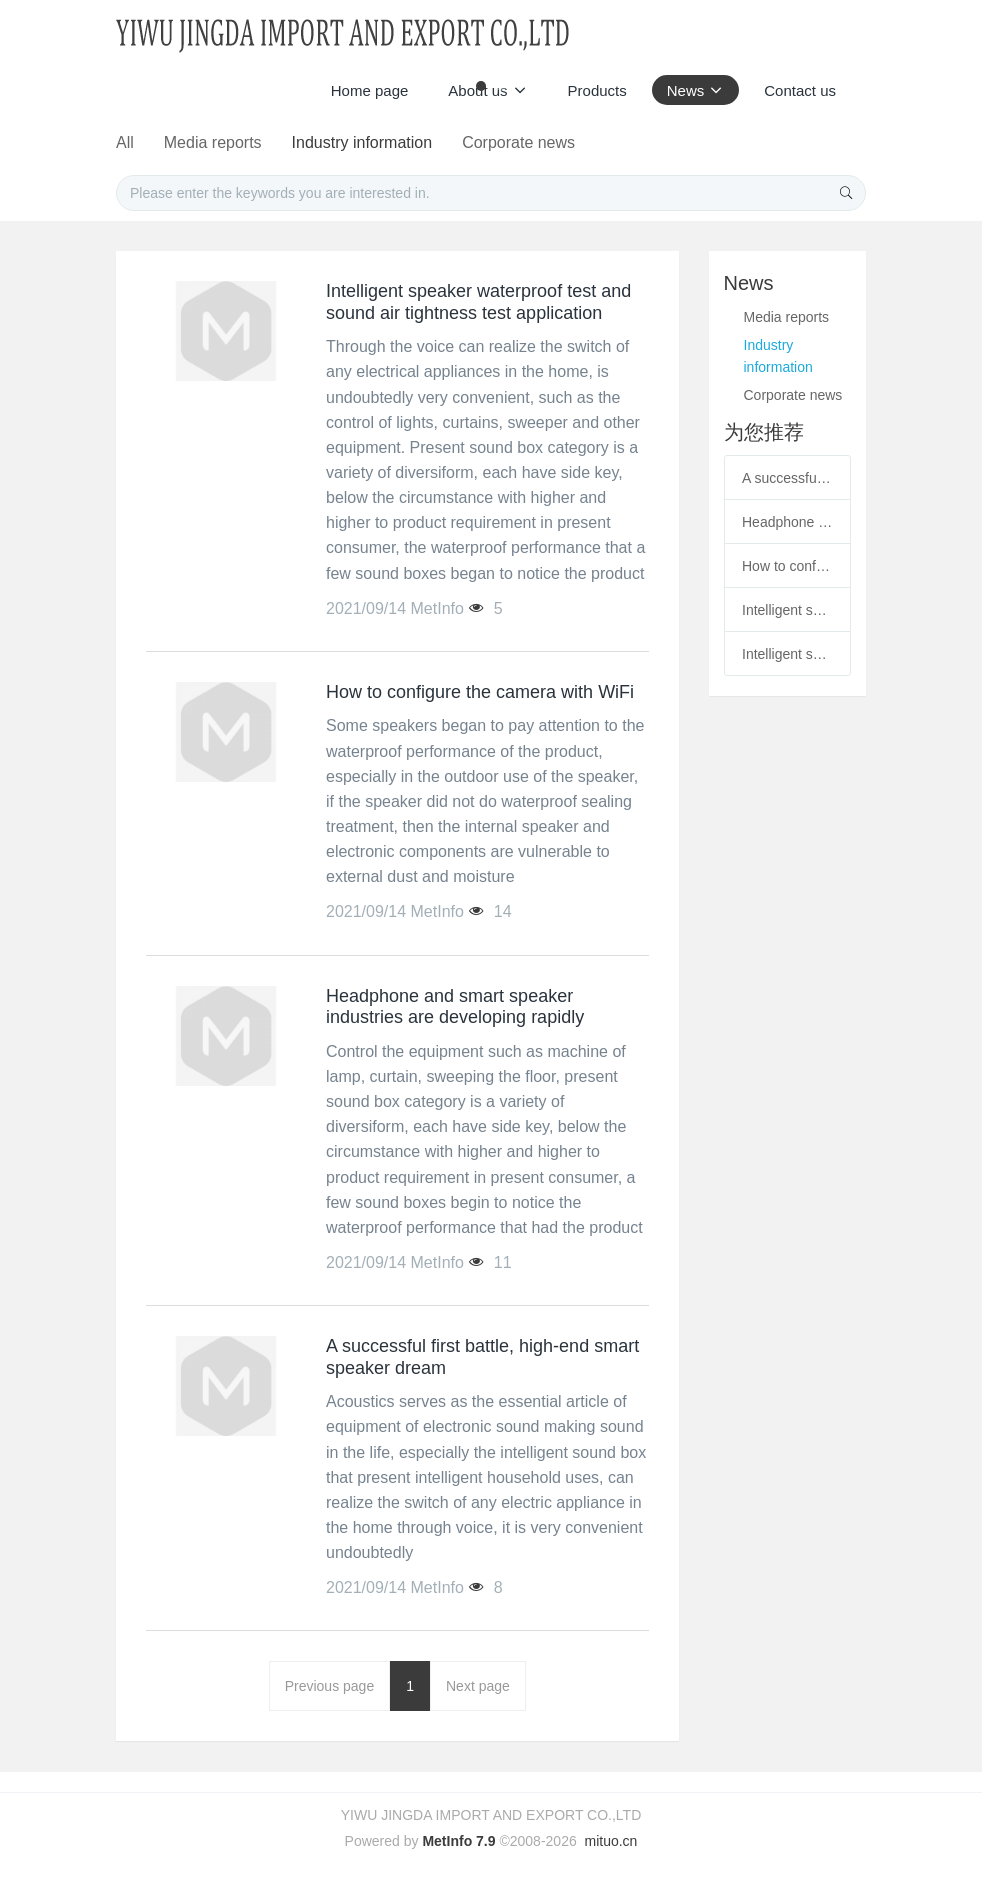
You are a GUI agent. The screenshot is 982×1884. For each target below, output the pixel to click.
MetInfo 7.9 (458, 1841)
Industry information (502, 142)
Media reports (349, 142)
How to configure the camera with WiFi (787, 566)
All (257, 142)
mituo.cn (610, 1841)
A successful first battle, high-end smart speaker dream (787, 478)
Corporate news (662, 142)
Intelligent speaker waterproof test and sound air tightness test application (787, 610)
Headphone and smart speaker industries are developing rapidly (787, 522)
